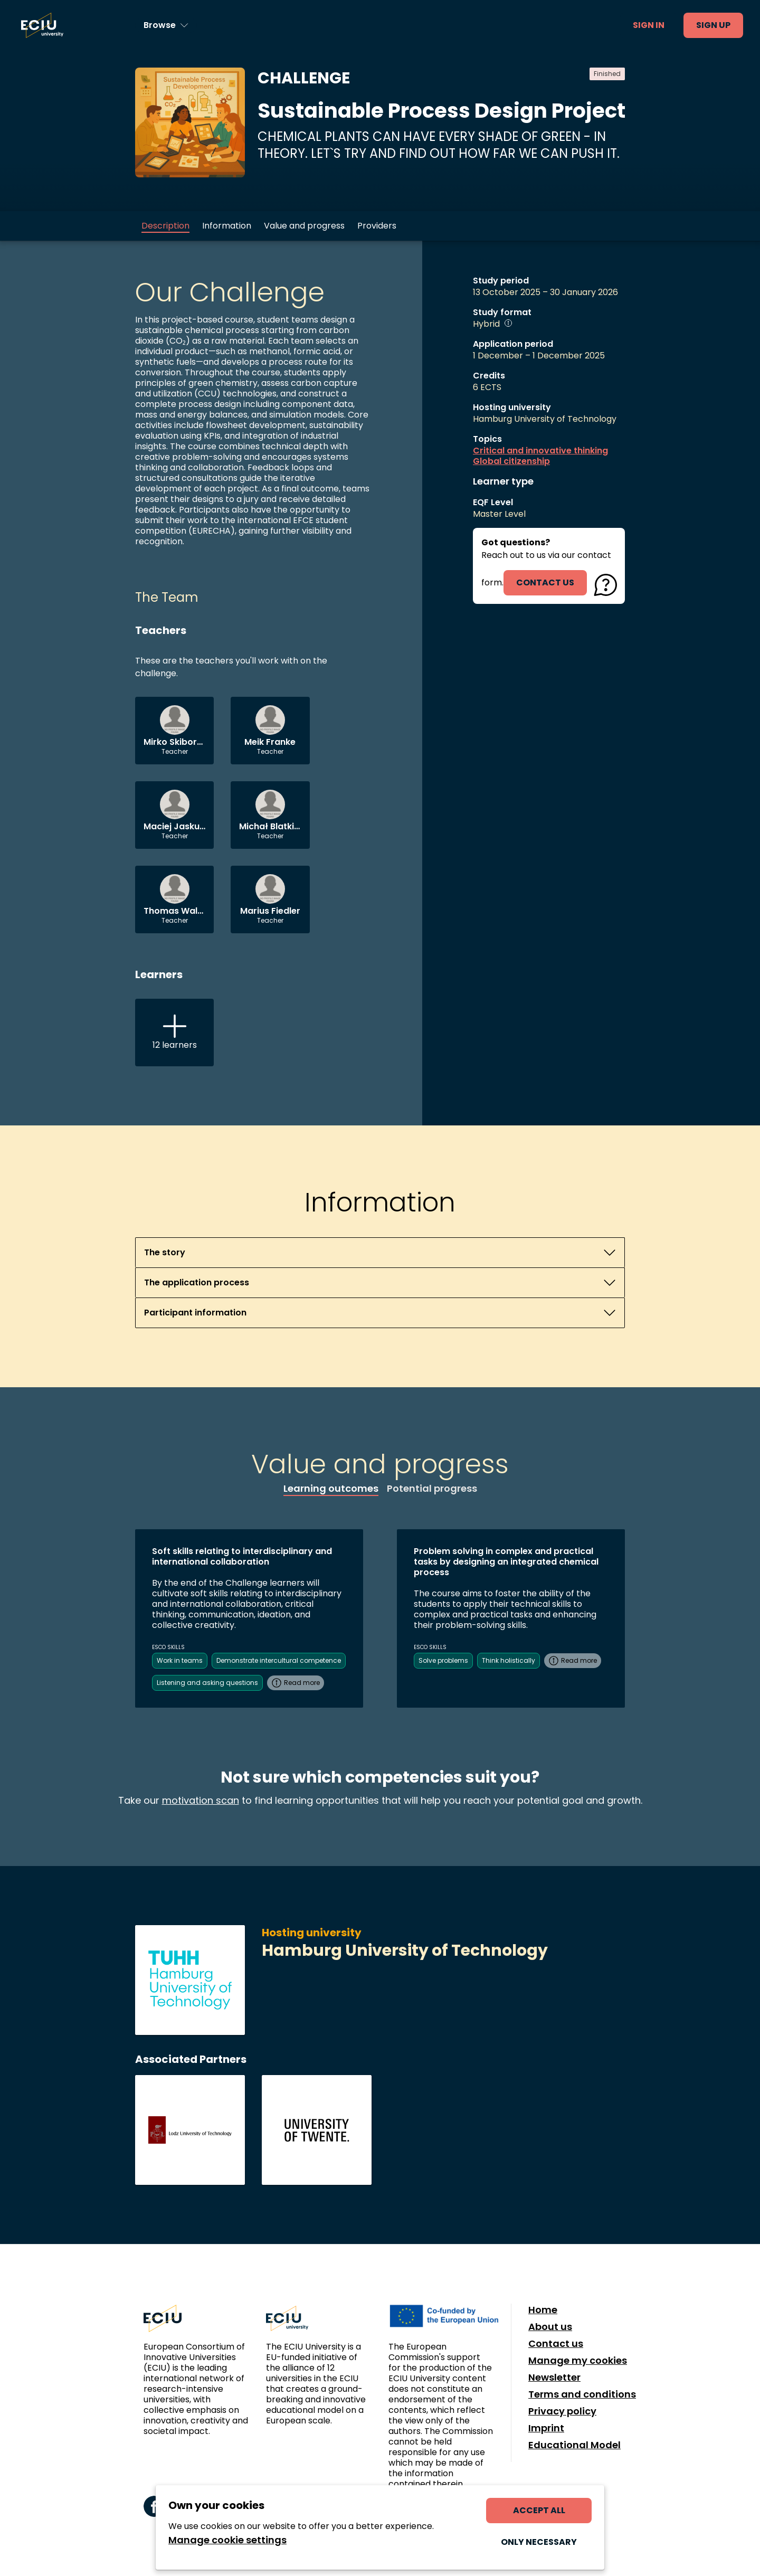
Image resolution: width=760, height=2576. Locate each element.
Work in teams (180, 1660)
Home (542, 2310)
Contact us (555, 2343)
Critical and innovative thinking (540, 451)
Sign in (648, 25)
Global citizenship (511, 461)
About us (550, 2327)
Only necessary (539, 2542)
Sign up (713, 25)
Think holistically (508, 1660)
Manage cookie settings (227, 2540)
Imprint (546, 2428)
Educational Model (574, 2445)
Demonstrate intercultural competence (278, 1660)
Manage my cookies (577, 2360)
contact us (545, 582)
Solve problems (443, 1660)
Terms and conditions (582, 2394)
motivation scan (200, 1800)
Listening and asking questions (207, 1682)
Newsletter (554, 2377)
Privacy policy (562, 2411)
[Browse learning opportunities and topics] (166, 25)
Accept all (539, 2510)
